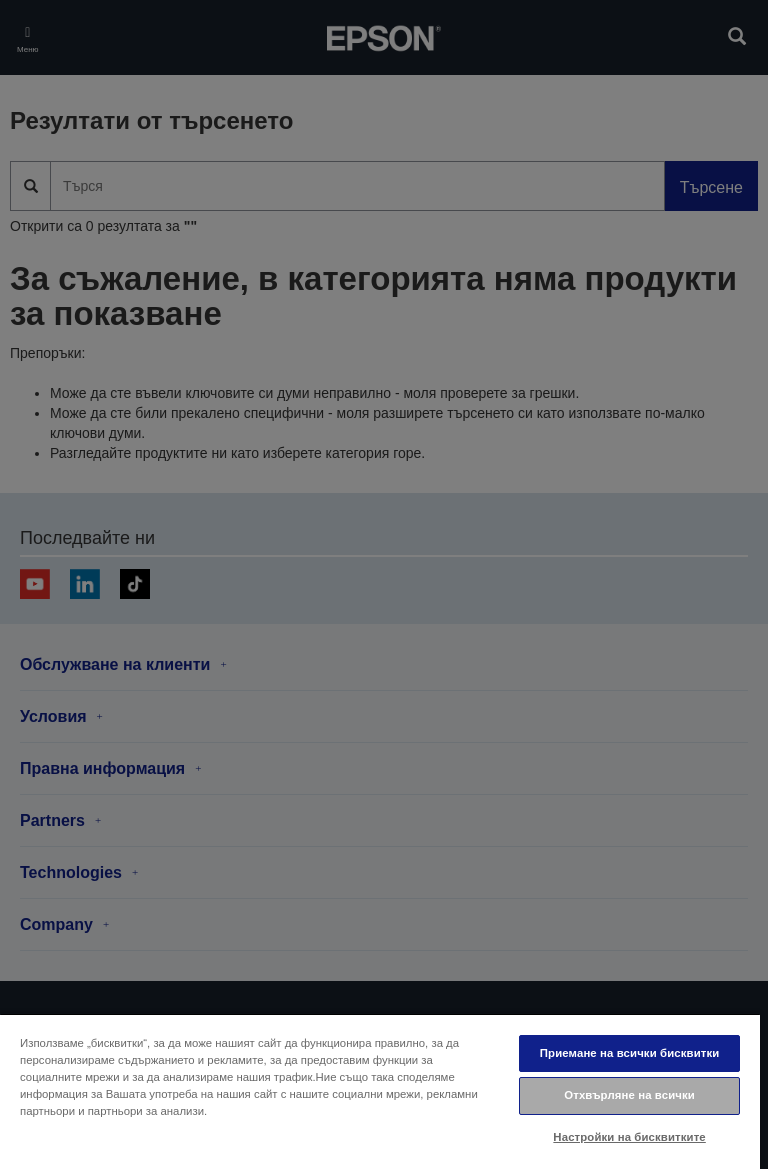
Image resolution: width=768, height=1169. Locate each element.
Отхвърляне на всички (629, 1095)
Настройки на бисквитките (629, 1137)
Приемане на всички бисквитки (630, 1053)
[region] (380, 1091)
